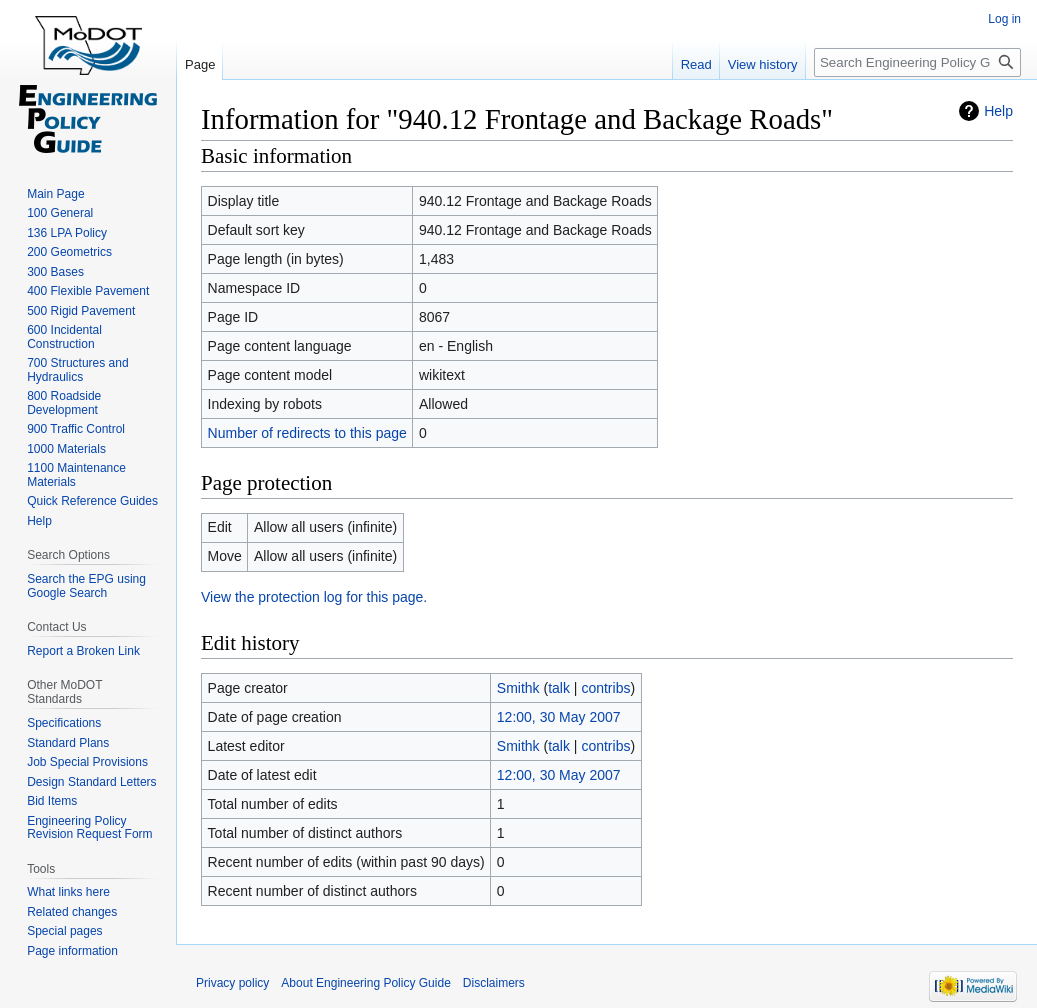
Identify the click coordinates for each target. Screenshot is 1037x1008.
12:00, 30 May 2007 (559, 717)
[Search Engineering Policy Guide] (917, 62)
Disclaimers (494, 983)
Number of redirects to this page (307, 433)
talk (559, 688)
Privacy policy (232, 983)
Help (998, 111)
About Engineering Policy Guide (365, 983)
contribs (605, 688)
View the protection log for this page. (314, 597)
